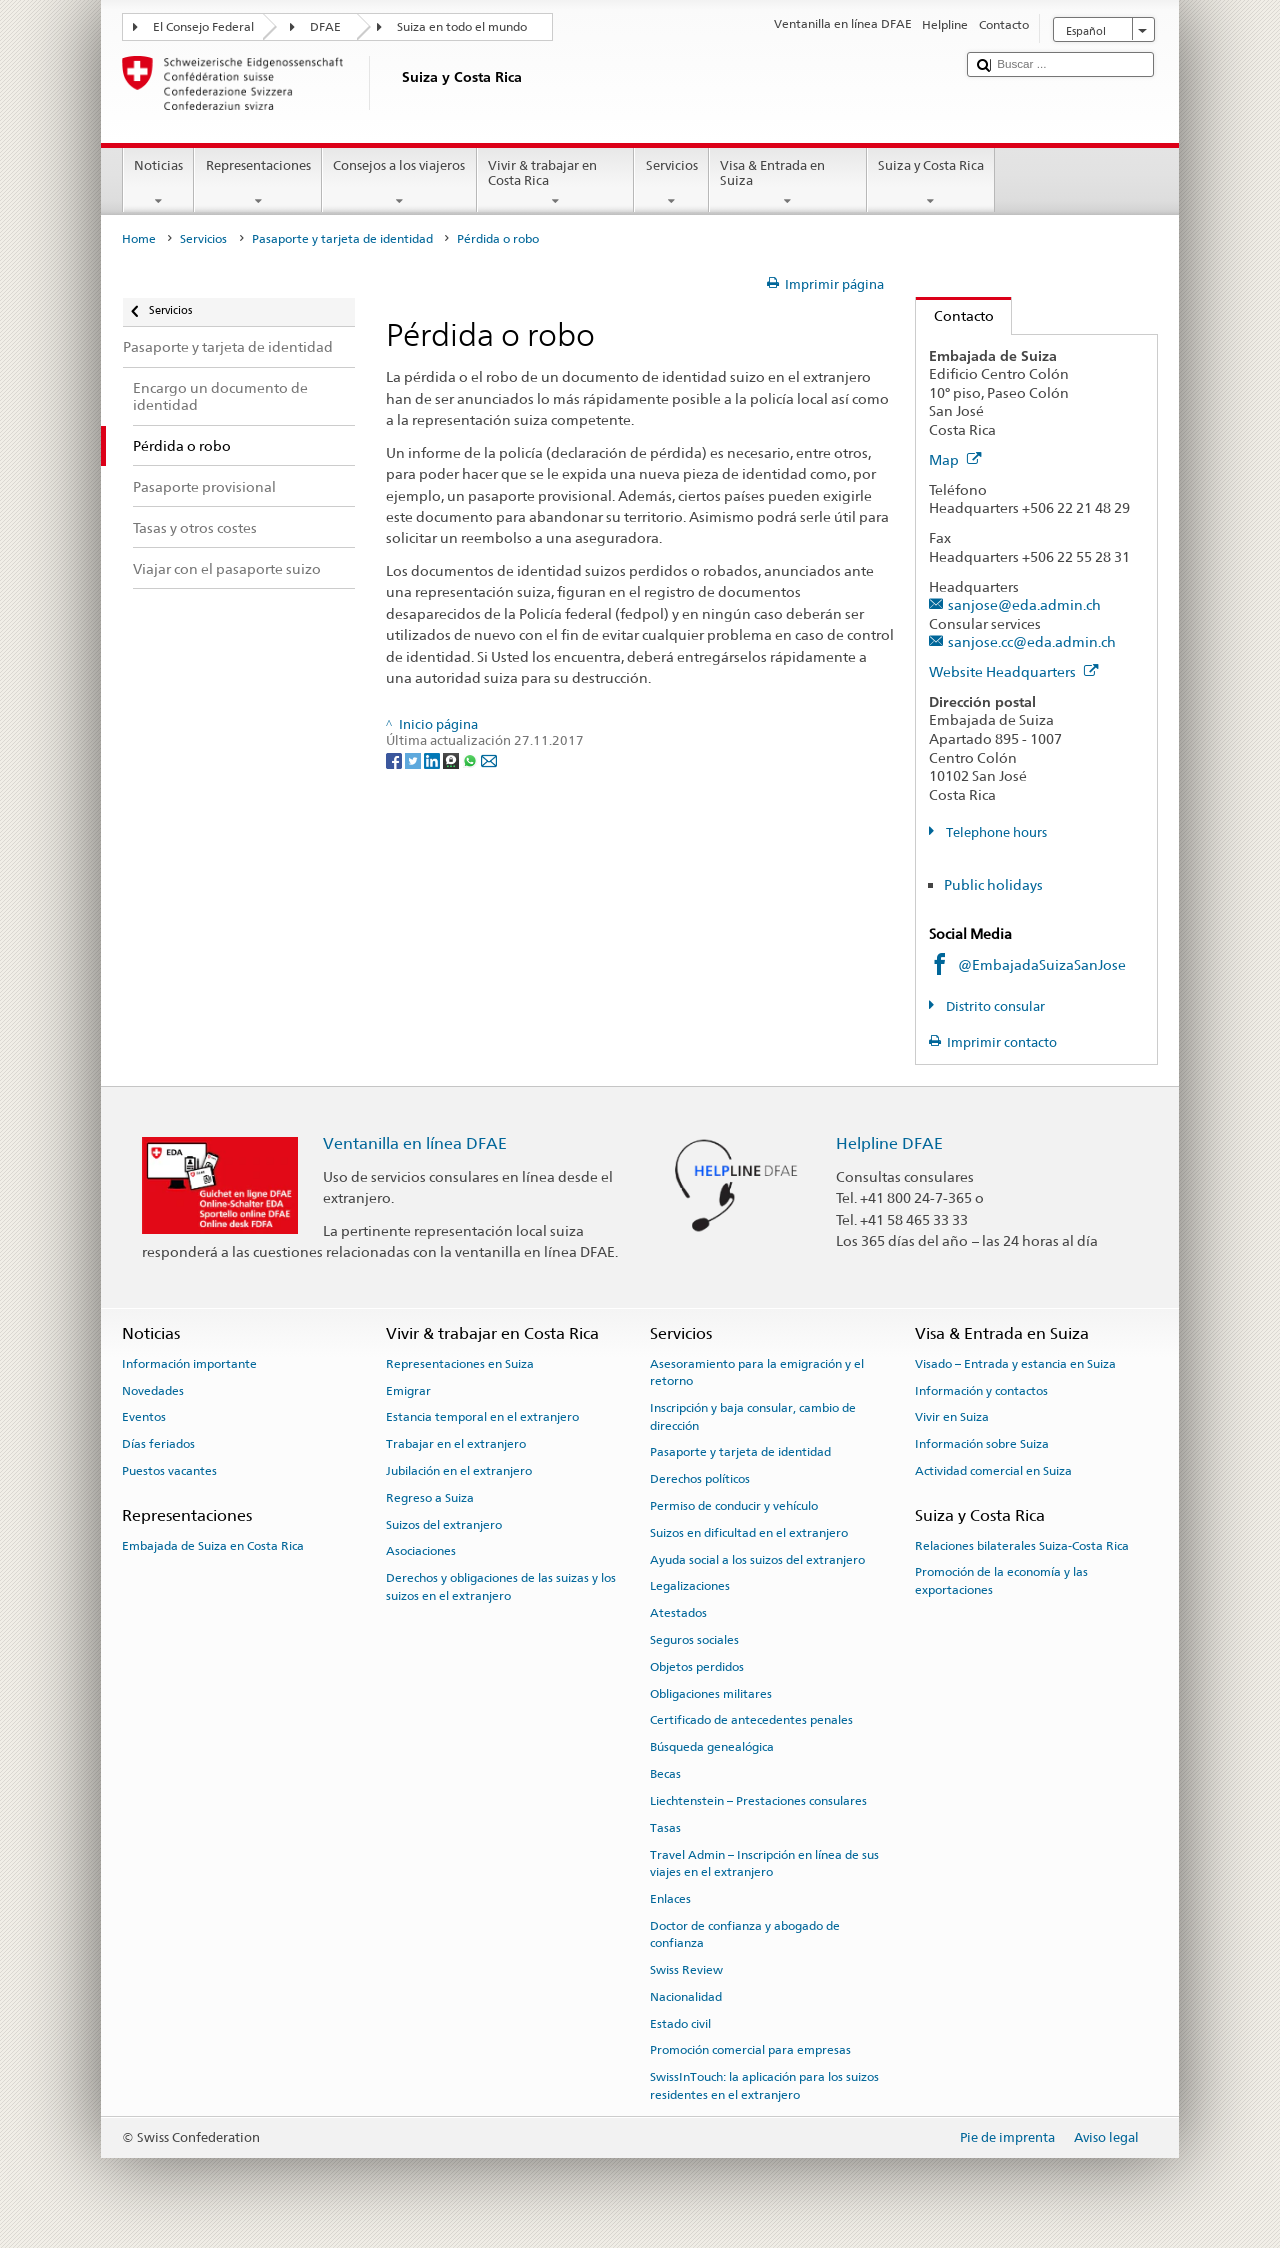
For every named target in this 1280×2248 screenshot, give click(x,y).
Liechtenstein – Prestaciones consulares (758, 1801)
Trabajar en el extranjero (456, 1444)
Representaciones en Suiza (460, 1364)
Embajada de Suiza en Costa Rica (213, 1545)
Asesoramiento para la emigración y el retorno (757, 1372)
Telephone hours (995, 832)
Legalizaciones (690, 1586)
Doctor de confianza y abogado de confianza (745, 1933)
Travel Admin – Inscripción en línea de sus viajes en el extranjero (764, 1862)
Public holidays (993, 884)
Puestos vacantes (169, 1471)
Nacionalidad (686, 1997)
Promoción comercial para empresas (750, 2050)
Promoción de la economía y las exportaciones (1001, 1580)
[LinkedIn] (433, 759)
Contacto (955, 315)
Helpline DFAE (889, 1143)
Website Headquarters (1014, 671)
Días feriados (158, 1444)
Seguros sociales (694, 1640)
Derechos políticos (700, 1479)
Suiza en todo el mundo (462, 27)
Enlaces (670, 1899)
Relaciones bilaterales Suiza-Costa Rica (1022, 1545)
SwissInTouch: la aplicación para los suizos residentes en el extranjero (764, 2085)
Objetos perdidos (697, 1667)
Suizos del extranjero (444, 1524)
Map (955, 459)
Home (139, 239)
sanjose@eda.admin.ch (1024, 604)
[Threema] (452, 759)
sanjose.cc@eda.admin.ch (1032, 641)
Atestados (678, 1613)
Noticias (159, 183)
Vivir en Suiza (952, 1417)
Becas (665, 1774)
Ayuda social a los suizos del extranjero (757, 1559)
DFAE (325, 27)
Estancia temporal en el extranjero (482, 1417)
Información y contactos (981, 1390)
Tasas (665, 1828)
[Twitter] (414, 759)
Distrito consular (994, 1006)
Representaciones (258, 183)
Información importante (189, 1364)
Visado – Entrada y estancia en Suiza (1015, 1364)
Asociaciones (421, 1551)
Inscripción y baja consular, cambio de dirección (753, 1416)
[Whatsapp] (471, 759)
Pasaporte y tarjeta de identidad (342, 239)
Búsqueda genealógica (712, 1747)
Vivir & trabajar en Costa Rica (556, 183)
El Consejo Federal (203, 27)
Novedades (153, 1390)
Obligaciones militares (711, 1693)
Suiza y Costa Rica (931, 183)
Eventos (144, 1417)
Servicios (671, 183)
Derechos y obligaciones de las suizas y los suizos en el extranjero (501, 1586)
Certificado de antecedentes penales (751, 1720)
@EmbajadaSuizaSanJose (1042, 964)
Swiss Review (686, 1970)
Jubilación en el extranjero (459, 1471)
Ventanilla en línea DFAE (415, 1143)
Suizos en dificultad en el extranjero (749, 1533)
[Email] (489, 759)
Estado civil (680, 2023)
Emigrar (408, 1390)
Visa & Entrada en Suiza (788, 183)
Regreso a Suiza (430, 1498)
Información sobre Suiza (982, 1444)
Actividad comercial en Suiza (993, 1471)
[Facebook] (395, 759)
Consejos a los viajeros (399, 183)
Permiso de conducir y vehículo (734, 1506)
